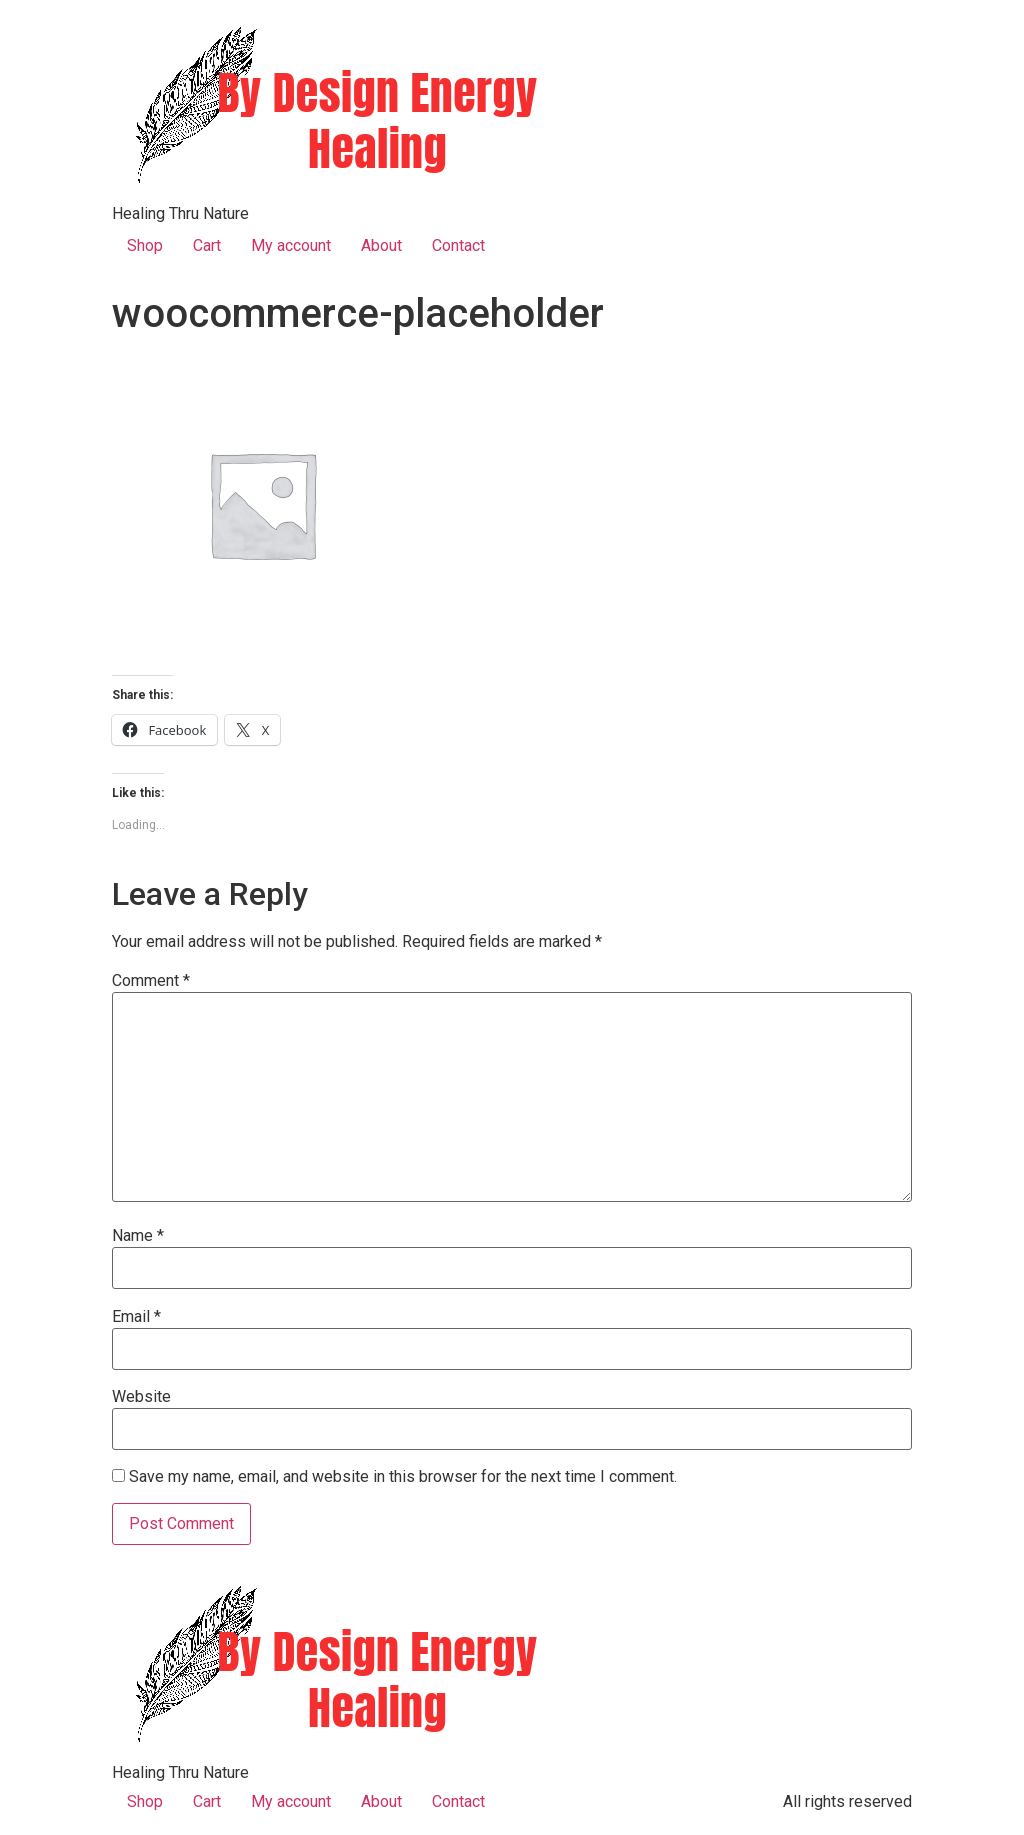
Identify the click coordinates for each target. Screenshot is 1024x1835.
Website (141, 1397)
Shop (145, 245)
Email (136, 1317)
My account (291, 245)
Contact (458, 245)
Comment (151, 981)
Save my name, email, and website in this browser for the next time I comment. (403, 1477)
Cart (207, 245)
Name (138, 1236)
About (381, 245)
